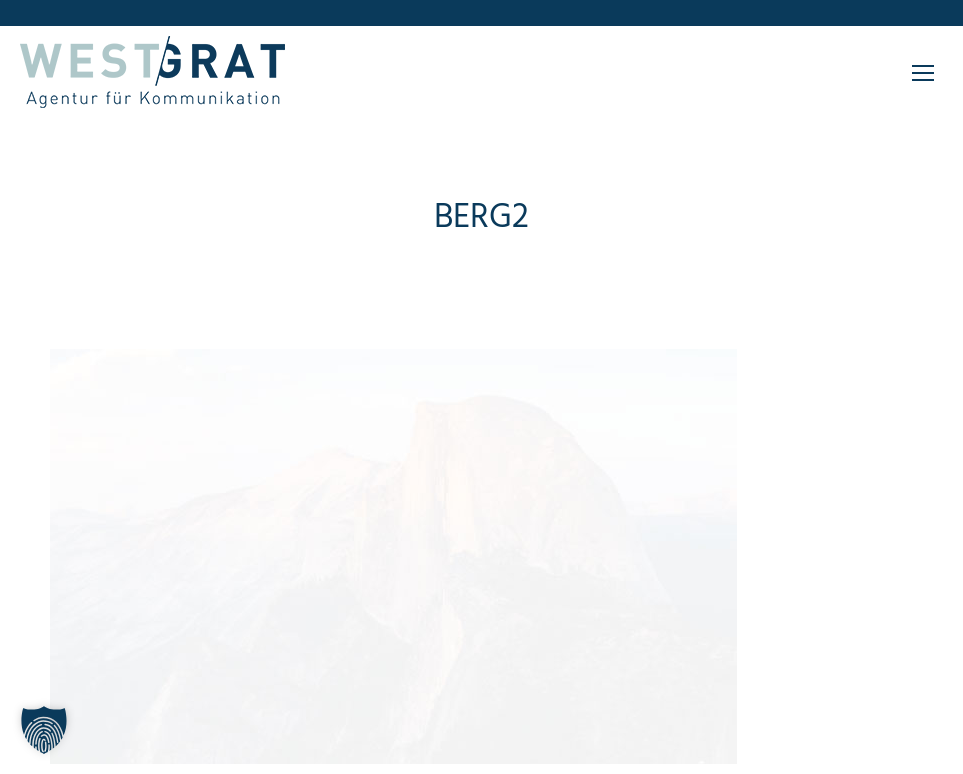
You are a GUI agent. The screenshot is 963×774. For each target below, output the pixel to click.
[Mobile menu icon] (923, 73)
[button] (44, 730)
